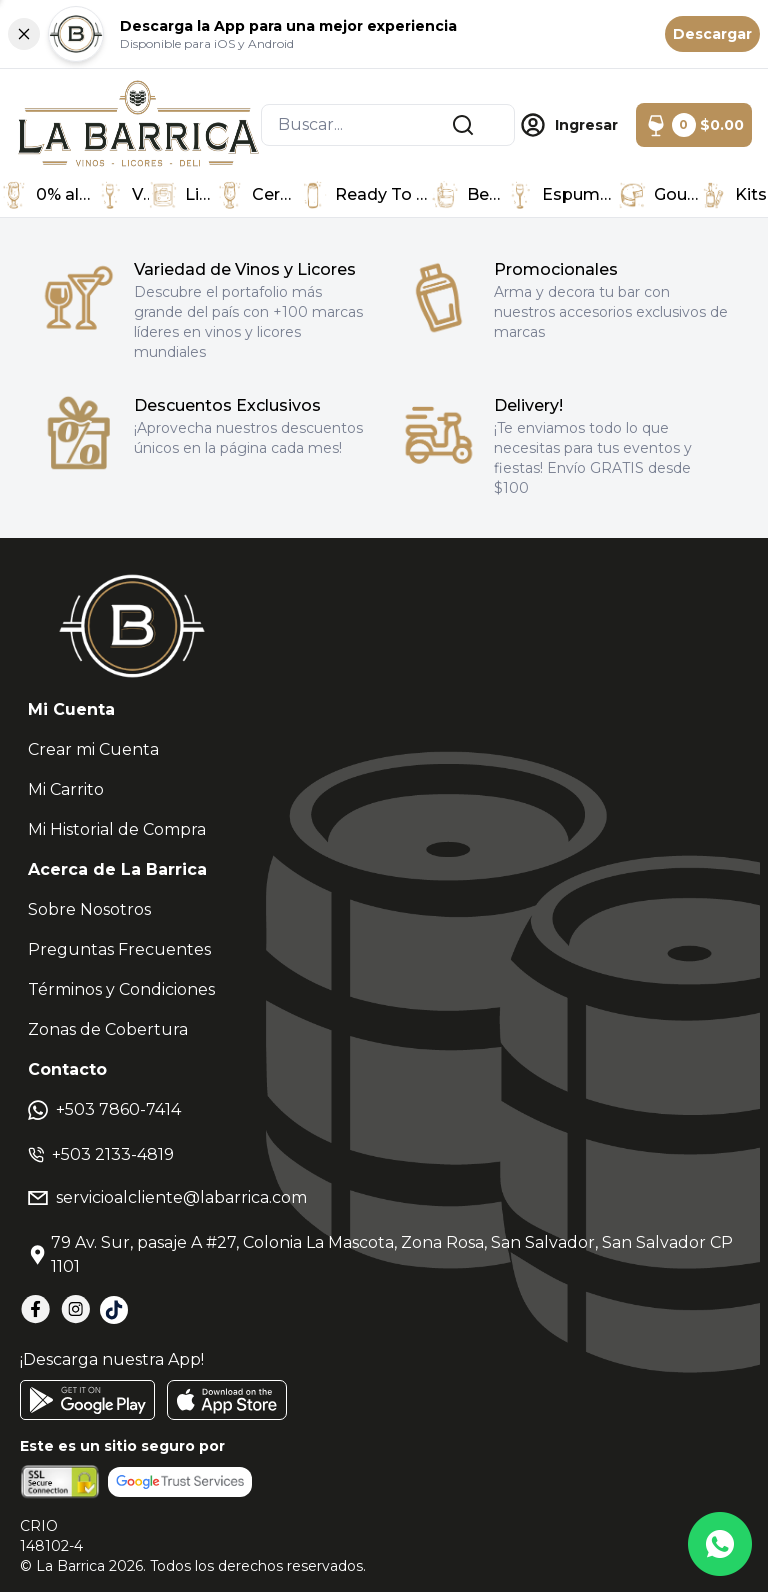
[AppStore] (227, 1400)
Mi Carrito (66, 789)
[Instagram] (76, 1309)
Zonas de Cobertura (108, 1029)
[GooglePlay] (87, 1400)
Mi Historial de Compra (117, 829)
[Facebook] (36, 1309)
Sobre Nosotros (89, 909)
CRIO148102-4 (51, 1536)
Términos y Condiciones (121, 989)
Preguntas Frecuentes (119, 949)
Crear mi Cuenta (93, 749)
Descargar (712, 34)
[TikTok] (114, 1310)
